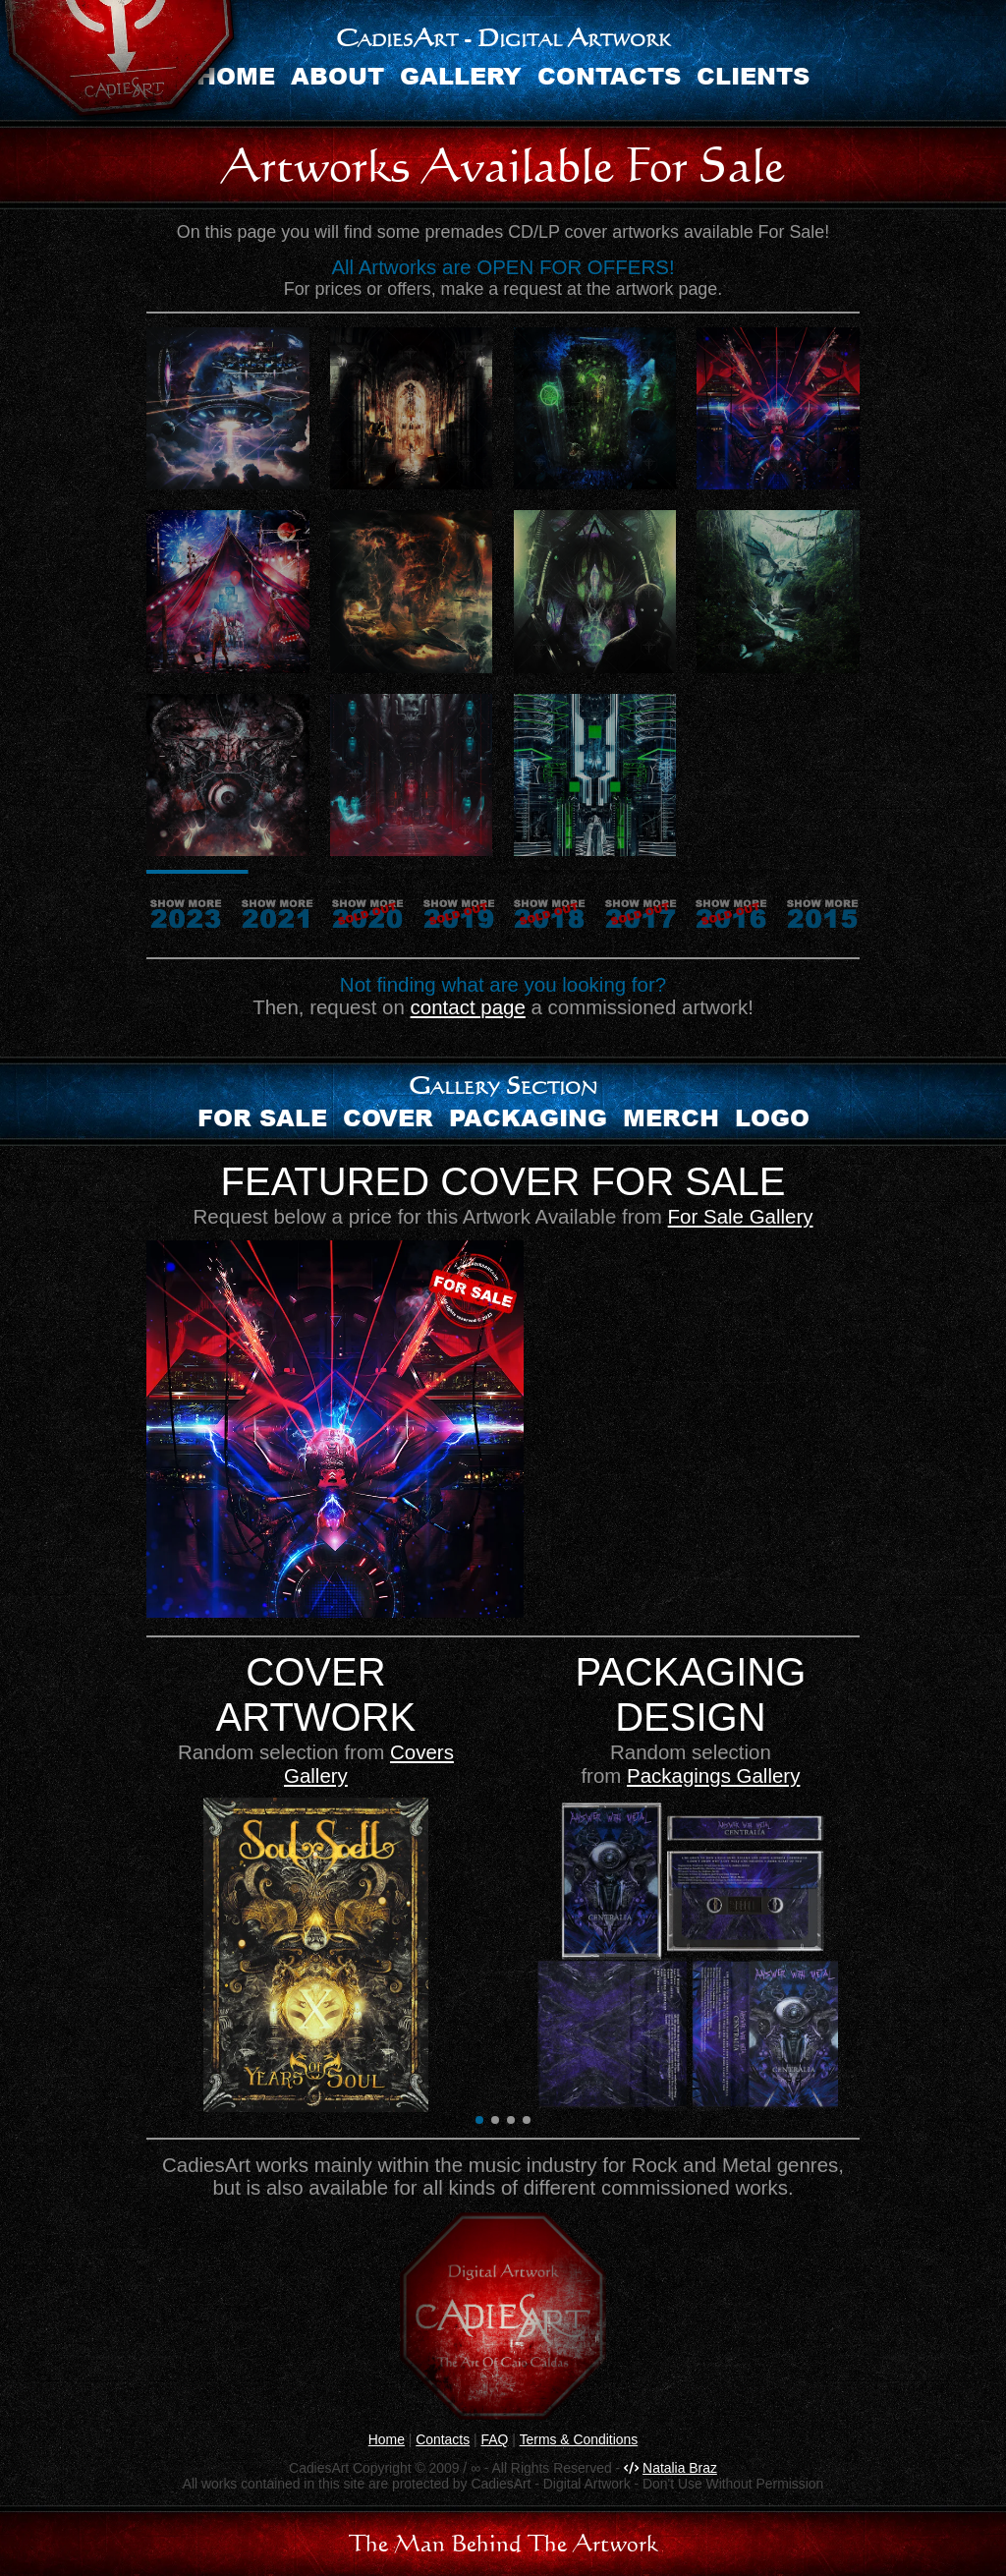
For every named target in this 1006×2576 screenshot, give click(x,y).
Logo (772, 1117)
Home (386, 2439)
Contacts (609, 75)
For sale (262, 1117)
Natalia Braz (680, 2468)
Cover (388, 1117)
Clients (753, 75)
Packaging (528, 1117)
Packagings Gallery (713, 1775)
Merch (671, 1117)
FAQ (494, 2439)
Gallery (461, 75)
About (337, 75)
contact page (468, 1007)
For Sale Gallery (740, 1216)
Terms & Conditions (579, 2439)
